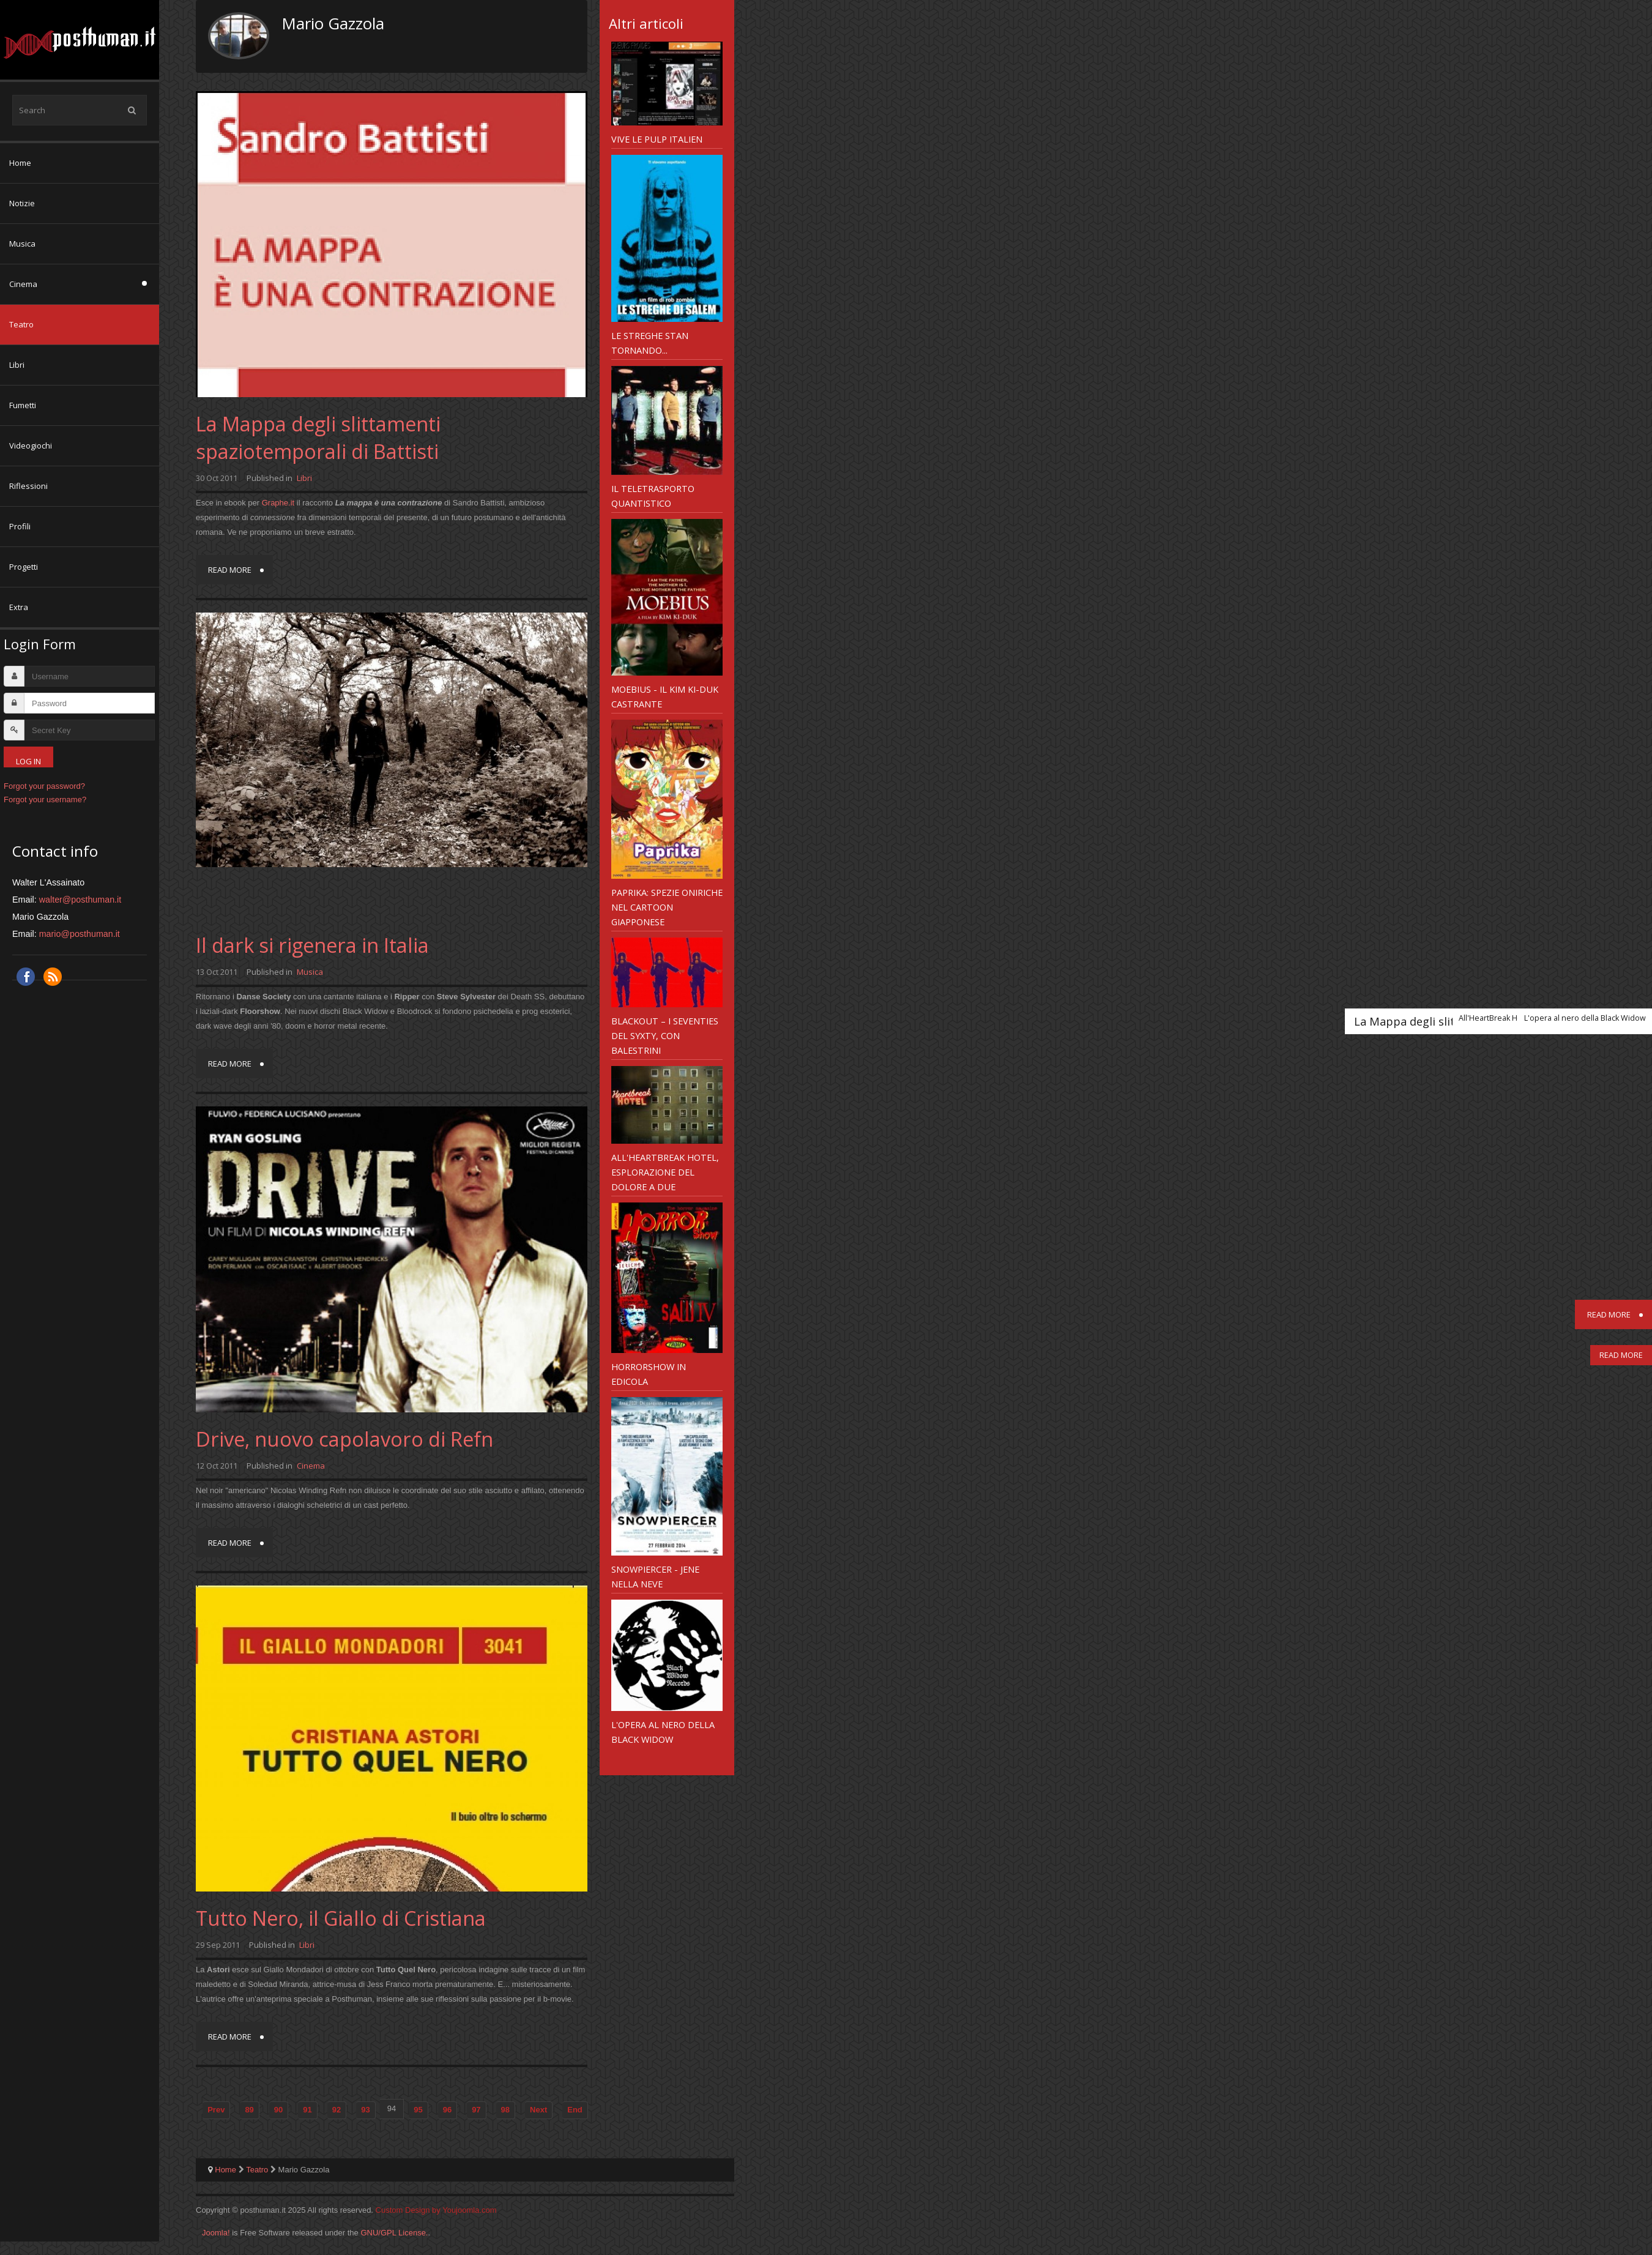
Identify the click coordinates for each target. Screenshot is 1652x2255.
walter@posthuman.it (80, 899)
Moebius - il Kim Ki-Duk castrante (664, 696)
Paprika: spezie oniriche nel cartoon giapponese (667, 907)
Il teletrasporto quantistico (652, 495)
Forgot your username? (45, 799)
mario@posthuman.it (79, 934)
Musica (22, 243)
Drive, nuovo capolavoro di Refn (344, 1439)
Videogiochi (30, 445)
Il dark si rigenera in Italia (312, 945)
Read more (229, 569)
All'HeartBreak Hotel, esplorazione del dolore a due (665, 1172)
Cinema (23, 283)
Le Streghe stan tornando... (649, 342)
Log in (28, 761)
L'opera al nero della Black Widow (663, 1731)
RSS (52, 976)
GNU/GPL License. (394, 2232)
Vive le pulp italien (656, 139)
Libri (16, 364)
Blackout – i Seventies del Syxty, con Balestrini (664, 1035)
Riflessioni (28, 485)
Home (20, 162)
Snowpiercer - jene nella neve (655, 1576)
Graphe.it (278, 502)
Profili (20, 526)
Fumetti (22, 405)
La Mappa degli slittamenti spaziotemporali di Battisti (318, 437)
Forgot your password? (44, 786)
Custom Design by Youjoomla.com (436, 2210)
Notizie (22, 203)
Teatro (21, 324)
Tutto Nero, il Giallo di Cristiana (341, 1918)
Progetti (23, 566)
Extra (18, 607)
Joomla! (216, 2232)
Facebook (26, 976)
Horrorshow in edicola (648, 1373)
